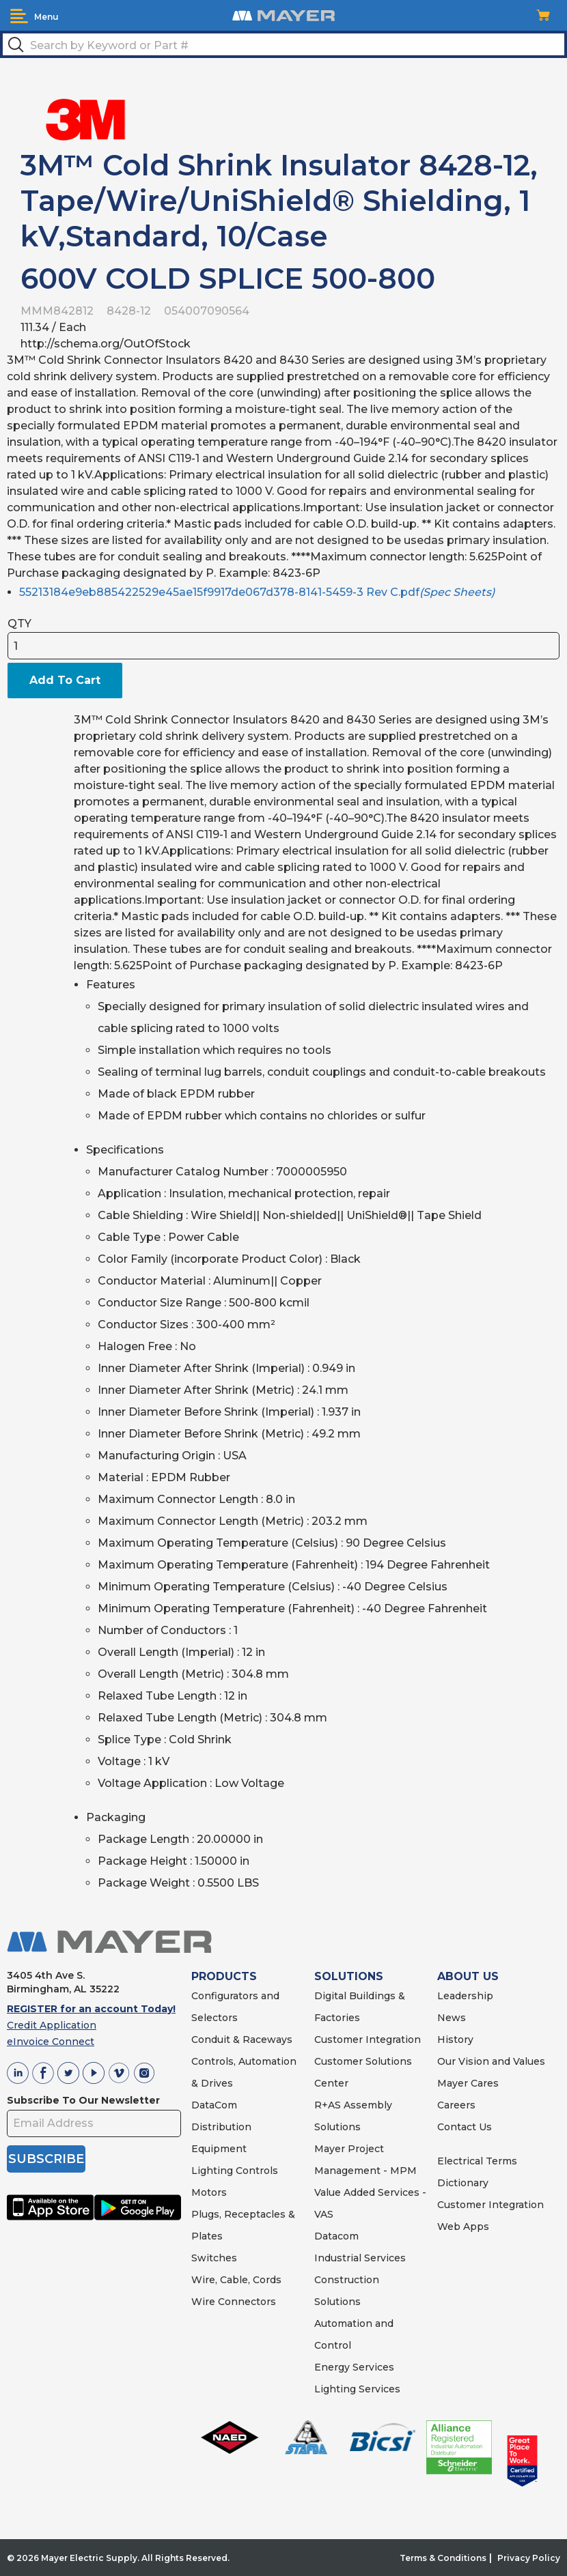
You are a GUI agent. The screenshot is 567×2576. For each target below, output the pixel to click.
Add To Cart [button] (64, 680)
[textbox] (283, 44)
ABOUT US (468, 1976)
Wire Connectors (233, 2301)
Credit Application (51, 2025)
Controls (255, 2170)
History (455, 2039)
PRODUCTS (224, 1976)
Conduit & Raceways (241, 2039)
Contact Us (464, 2127)
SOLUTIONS (348, 1976)
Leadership (465, 1996)
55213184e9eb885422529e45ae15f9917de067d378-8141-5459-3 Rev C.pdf (257, 592)
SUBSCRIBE (46, 2158)
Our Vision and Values (491, 2061)
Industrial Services (360, 2258)
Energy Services (354, 2367)
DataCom (214, 2105)
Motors (209, 2192)
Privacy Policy (528, 2558)
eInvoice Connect (50, 2041)
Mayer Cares (468, 2083)
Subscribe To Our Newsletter (83, 2100)
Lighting (212, 2170)
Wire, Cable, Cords (236, 2280)
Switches (214, 2258)
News (451, 2018)
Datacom (336, 2236)
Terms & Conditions (443, 2558)
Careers (456, 2105)
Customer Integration (367, 2039)
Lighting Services (357, 2389)
